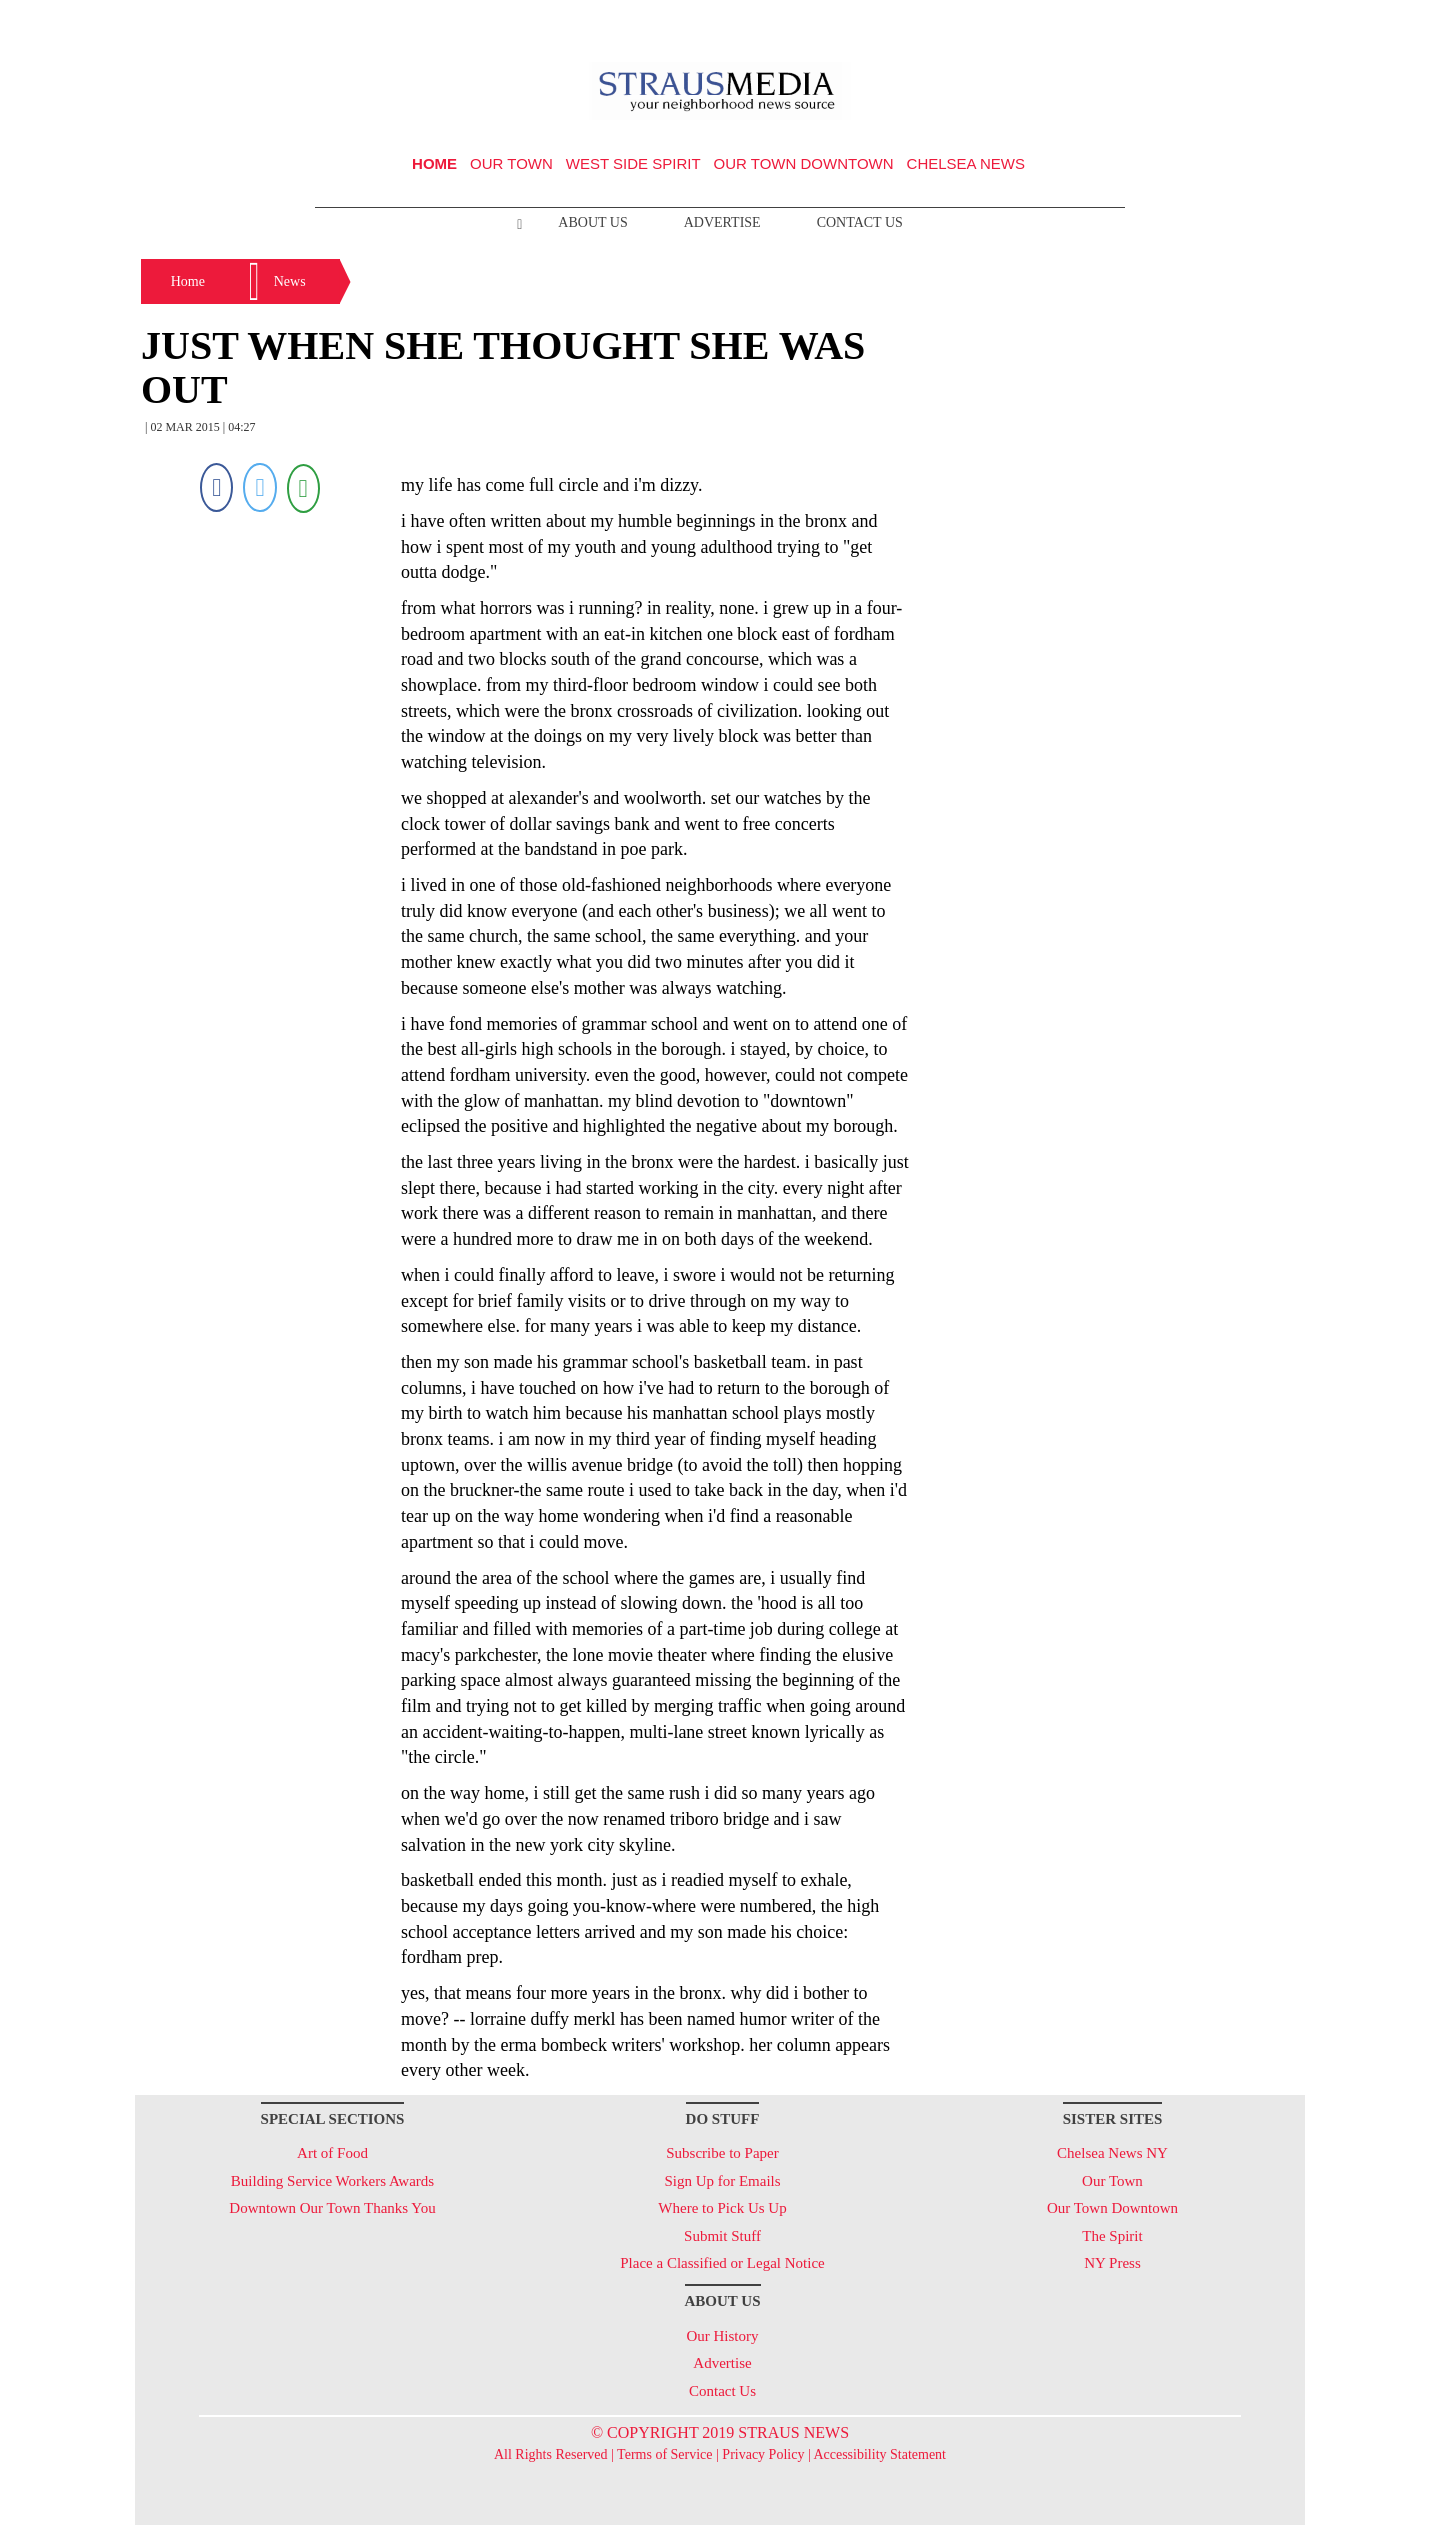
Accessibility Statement (879, 2454)
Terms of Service (664, 2454)
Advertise (722, 222)
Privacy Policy (763, 2454)
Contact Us (860, 222)
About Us (592, 222)
